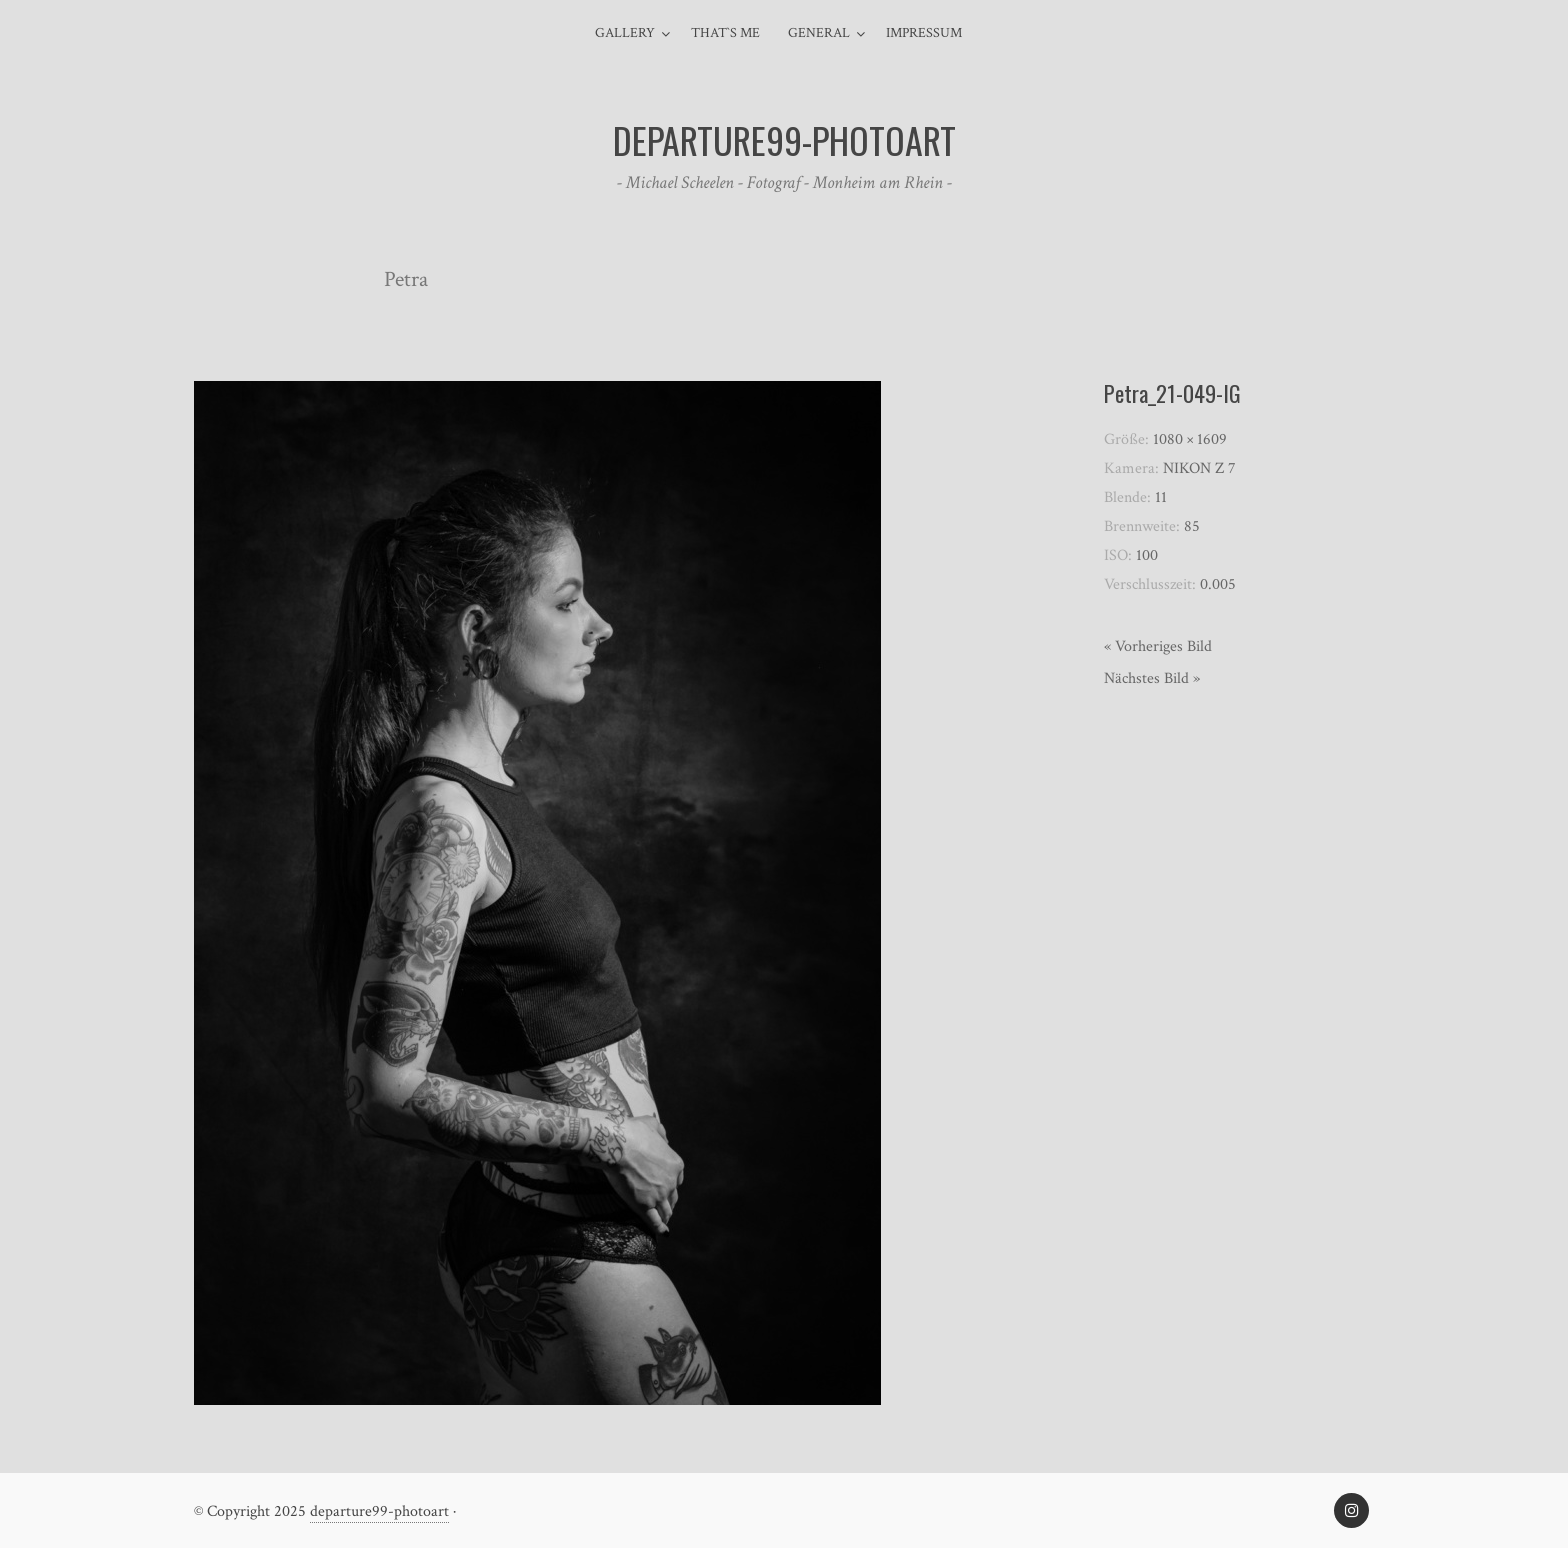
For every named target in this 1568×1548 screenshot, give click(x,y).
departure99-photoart (379, 1511)
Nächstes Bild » (1152, 678)
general (819, 33)
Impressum (924, 33)
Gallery (625, 33)
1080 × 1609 (1190, 439)
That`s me (725, 33)
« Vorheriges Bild (1158, 646)
